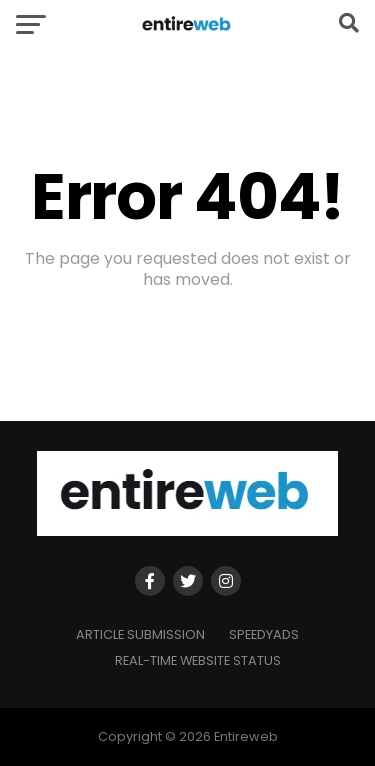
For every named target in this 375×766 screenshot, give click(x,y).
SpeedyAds (264, 634)
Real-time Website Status (198, 660)
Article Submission (140, 634)
